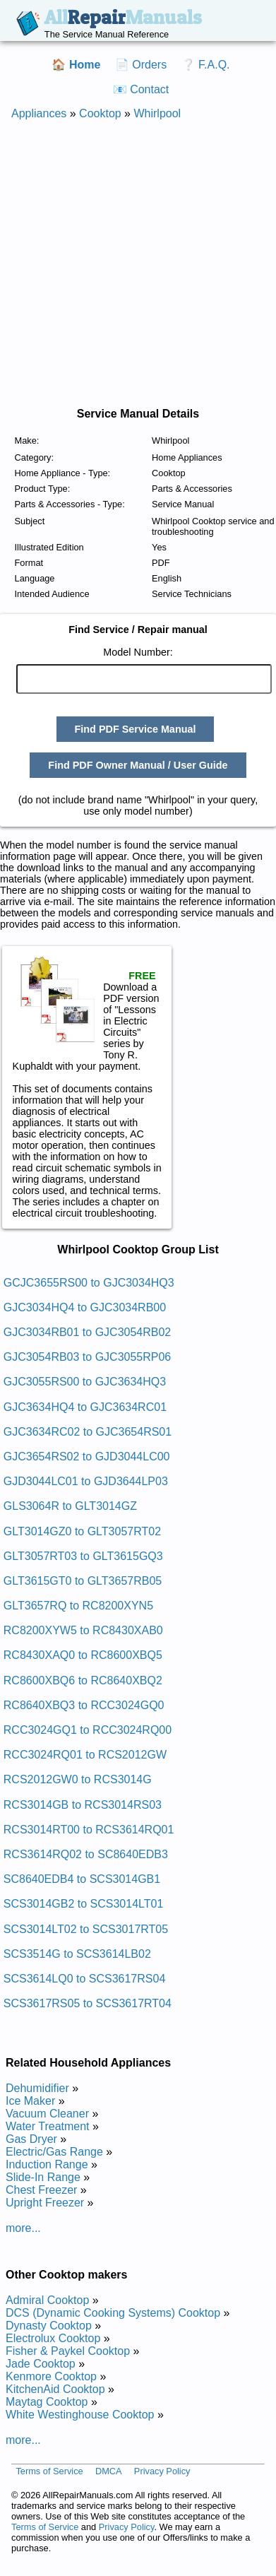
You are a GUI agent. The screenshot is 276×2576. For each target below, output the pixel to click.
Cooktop (100, 113)
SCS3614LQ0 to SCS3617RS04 (84, 1979)
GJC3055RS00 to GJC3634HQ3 (85, 1382)
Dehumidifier (37, 2088)
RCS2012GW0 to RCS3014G (78, 1779)
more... (23, 2228)
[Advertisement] (132, 263)
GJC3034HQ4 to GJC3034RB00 (85, 1307)
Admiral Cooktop (47, 2300)
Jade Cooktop (41, 2364)
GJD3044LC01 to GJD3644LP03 (86, 1481)
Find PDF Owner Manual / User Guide (137, 765)
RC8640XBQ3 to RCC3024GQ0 (84, 1705)
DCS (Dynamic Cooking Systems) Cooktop (113, 2313)
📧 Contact (141, 89)
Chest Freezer (41, 2190)
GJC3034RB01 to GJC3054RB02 (87, 1332)
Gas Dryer (31, 2139)
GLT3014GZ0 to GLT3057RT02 (82, 1531)
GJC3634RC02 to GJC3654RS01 (88, 1432)
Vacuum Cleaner (47, 2114)
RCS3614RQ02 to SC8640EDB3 (86, 1854)
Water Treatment (48, 2126)
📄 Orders (141, 65)
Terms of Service (49, 2471)
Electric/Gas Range (54, 2152)
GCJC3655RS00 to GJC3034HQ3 (89, 1283)
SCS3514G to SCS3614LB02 (77, 1954)
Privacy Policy (162, 2471)
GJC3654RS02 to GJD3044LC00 (87, 1457)
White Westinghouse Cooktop (80, 2415)
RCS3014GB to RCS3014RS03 (83, 1805)
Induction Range (47, 2164)
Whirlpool (157, 113)
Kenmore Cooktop (51, 2376)
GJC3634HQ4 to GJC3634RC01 (85, 1407)
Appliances (38, 113)
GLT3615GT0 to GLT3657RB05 (83, 1581)
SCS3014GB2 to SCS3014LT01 (84, 1904)
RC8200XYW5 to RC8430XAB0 (83, 1630)
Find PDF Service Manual (135, 729)
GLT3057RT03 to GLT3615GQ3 (83, 1556)
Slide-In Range (43, 2177)
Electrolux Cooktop (53, 2338)
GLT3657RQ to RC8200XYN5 (78, 1606)
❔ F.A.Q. (205, 65)
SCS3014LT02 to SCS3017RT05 (86, 1929)
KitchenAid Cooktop (55, 2389)
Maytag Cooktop (47, 2402)
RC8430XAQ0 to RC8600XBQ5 (83, 1655)
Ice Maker (30, 2101)
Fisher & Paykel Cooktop (68, 2351)
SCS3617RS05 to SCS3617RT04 (88, 2003)
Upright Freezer (45, 2203)
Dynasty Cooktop (49, 2326)
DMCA (108, 2471)
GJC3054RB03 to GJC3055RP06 (87, 1357)
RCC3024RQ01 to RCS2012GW (85, 1755)
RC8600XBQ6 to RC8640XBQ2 (83, 1680)
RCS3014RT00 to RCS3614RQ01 (89, 1830)
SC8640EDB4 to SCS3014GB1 (82, 1879)
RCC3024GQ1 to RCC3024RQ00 (88, 1730)
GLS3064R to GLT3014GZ (70, 1506)
